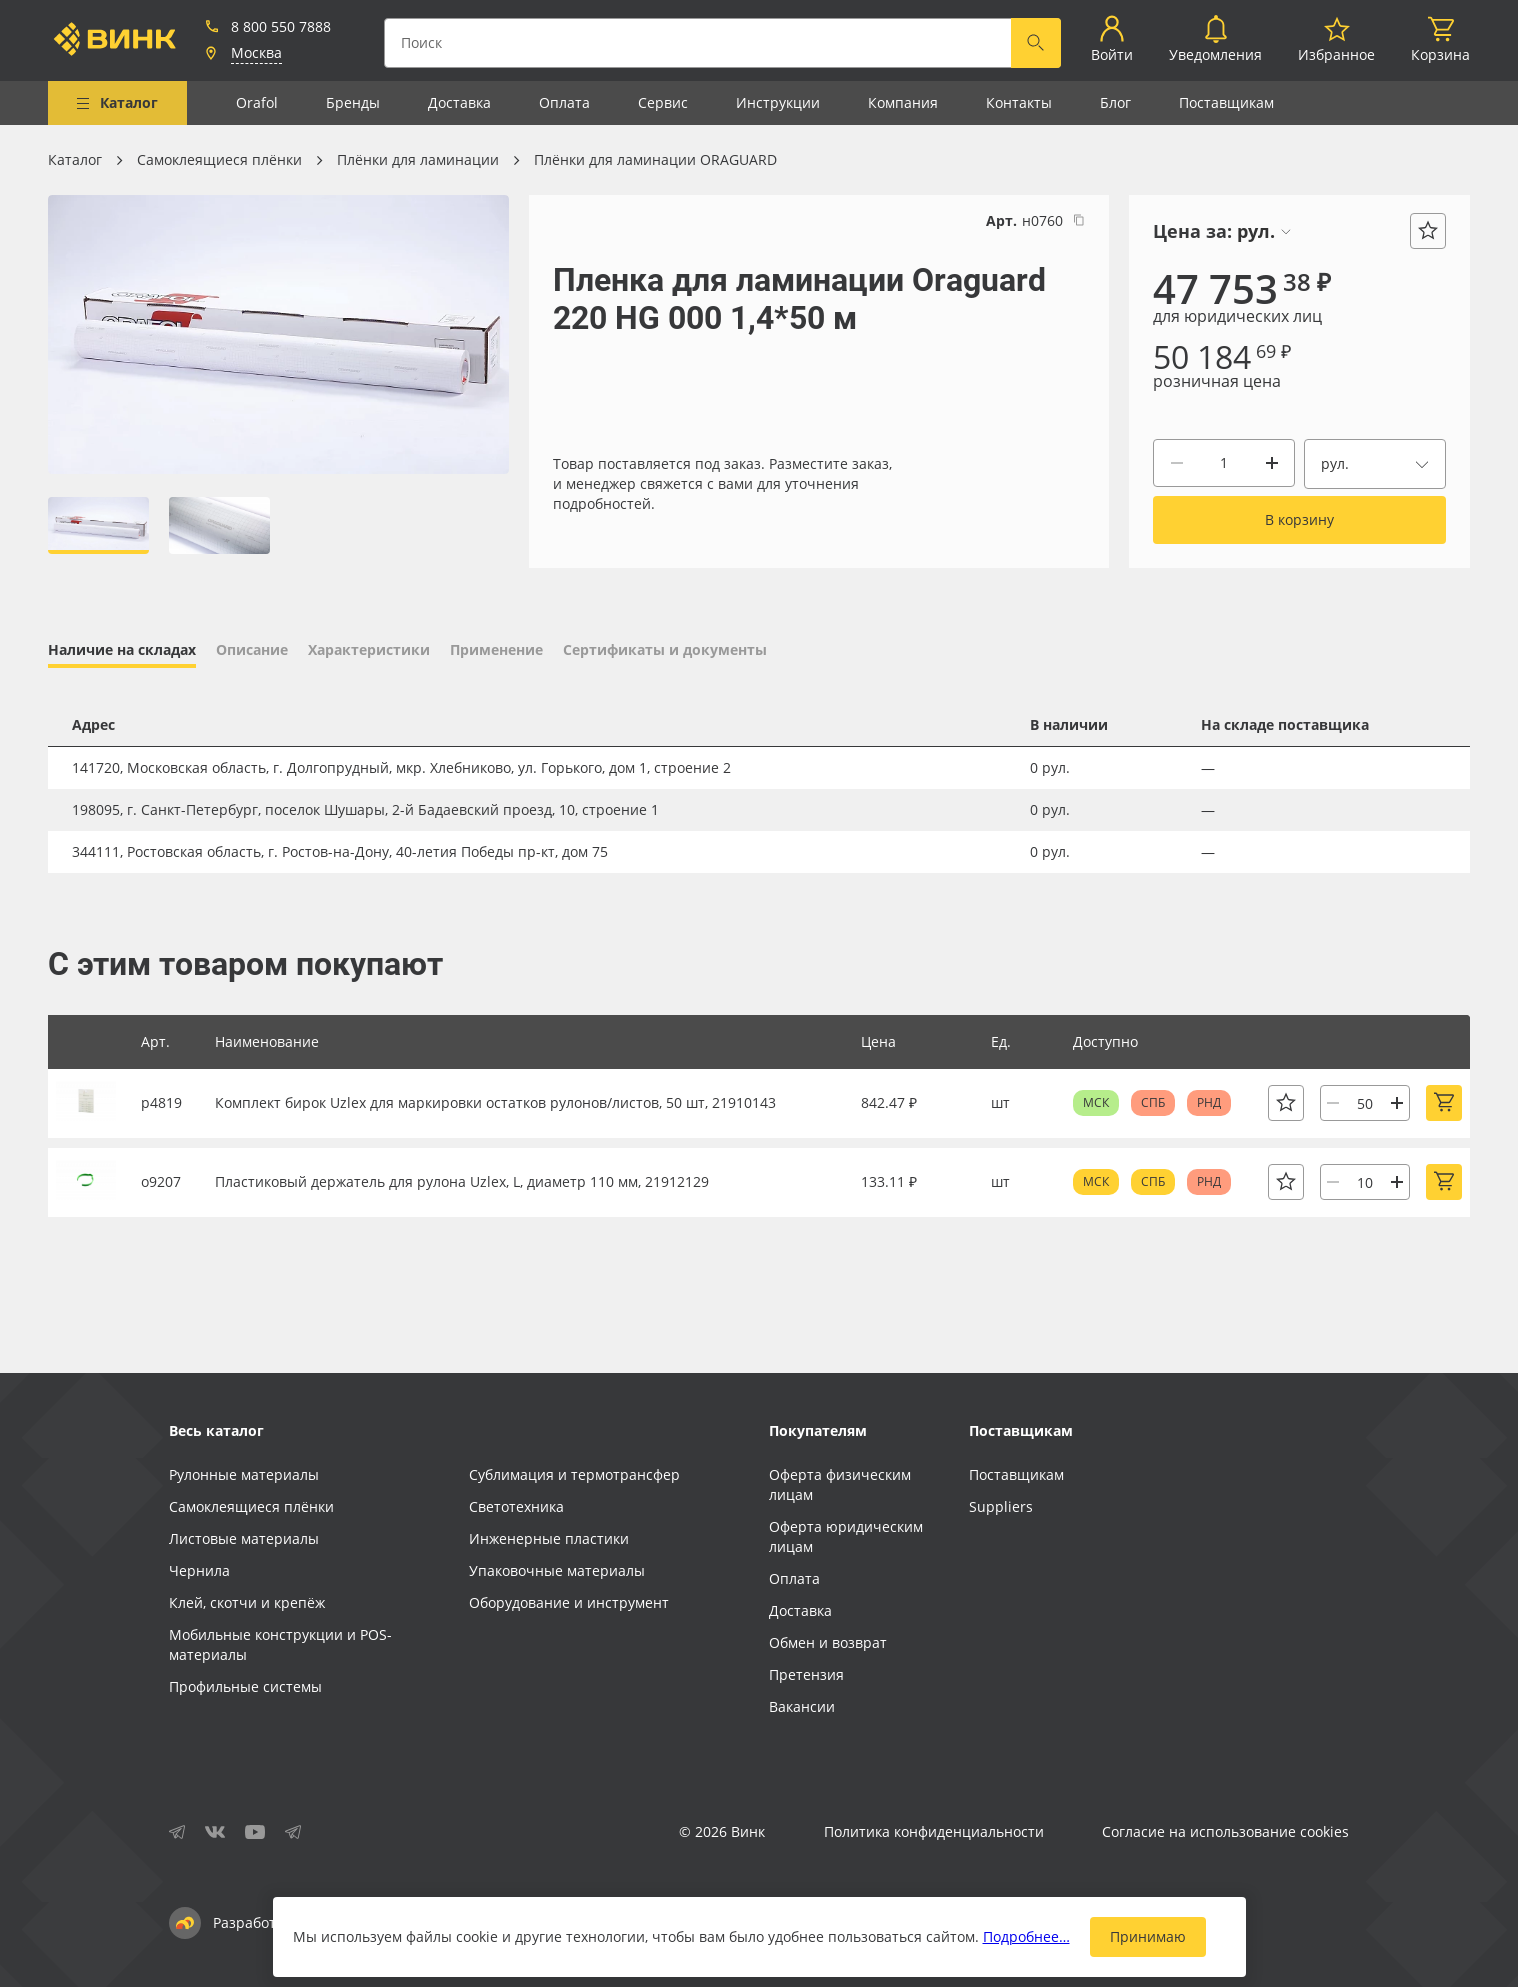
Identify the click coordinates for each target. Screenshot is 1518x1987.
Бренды (353, 102)
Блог (1115, 102)
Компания (903, 102)
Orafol (257, 102)
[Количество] (1224, 463)
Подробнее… (1026, 1936)
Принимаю (1148, 1936)
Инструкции (778, 102)
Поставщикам (1226, 102)
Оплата (564, 102)
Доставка (459, 102)
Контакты (1019, 102)
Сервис (663, 102)
